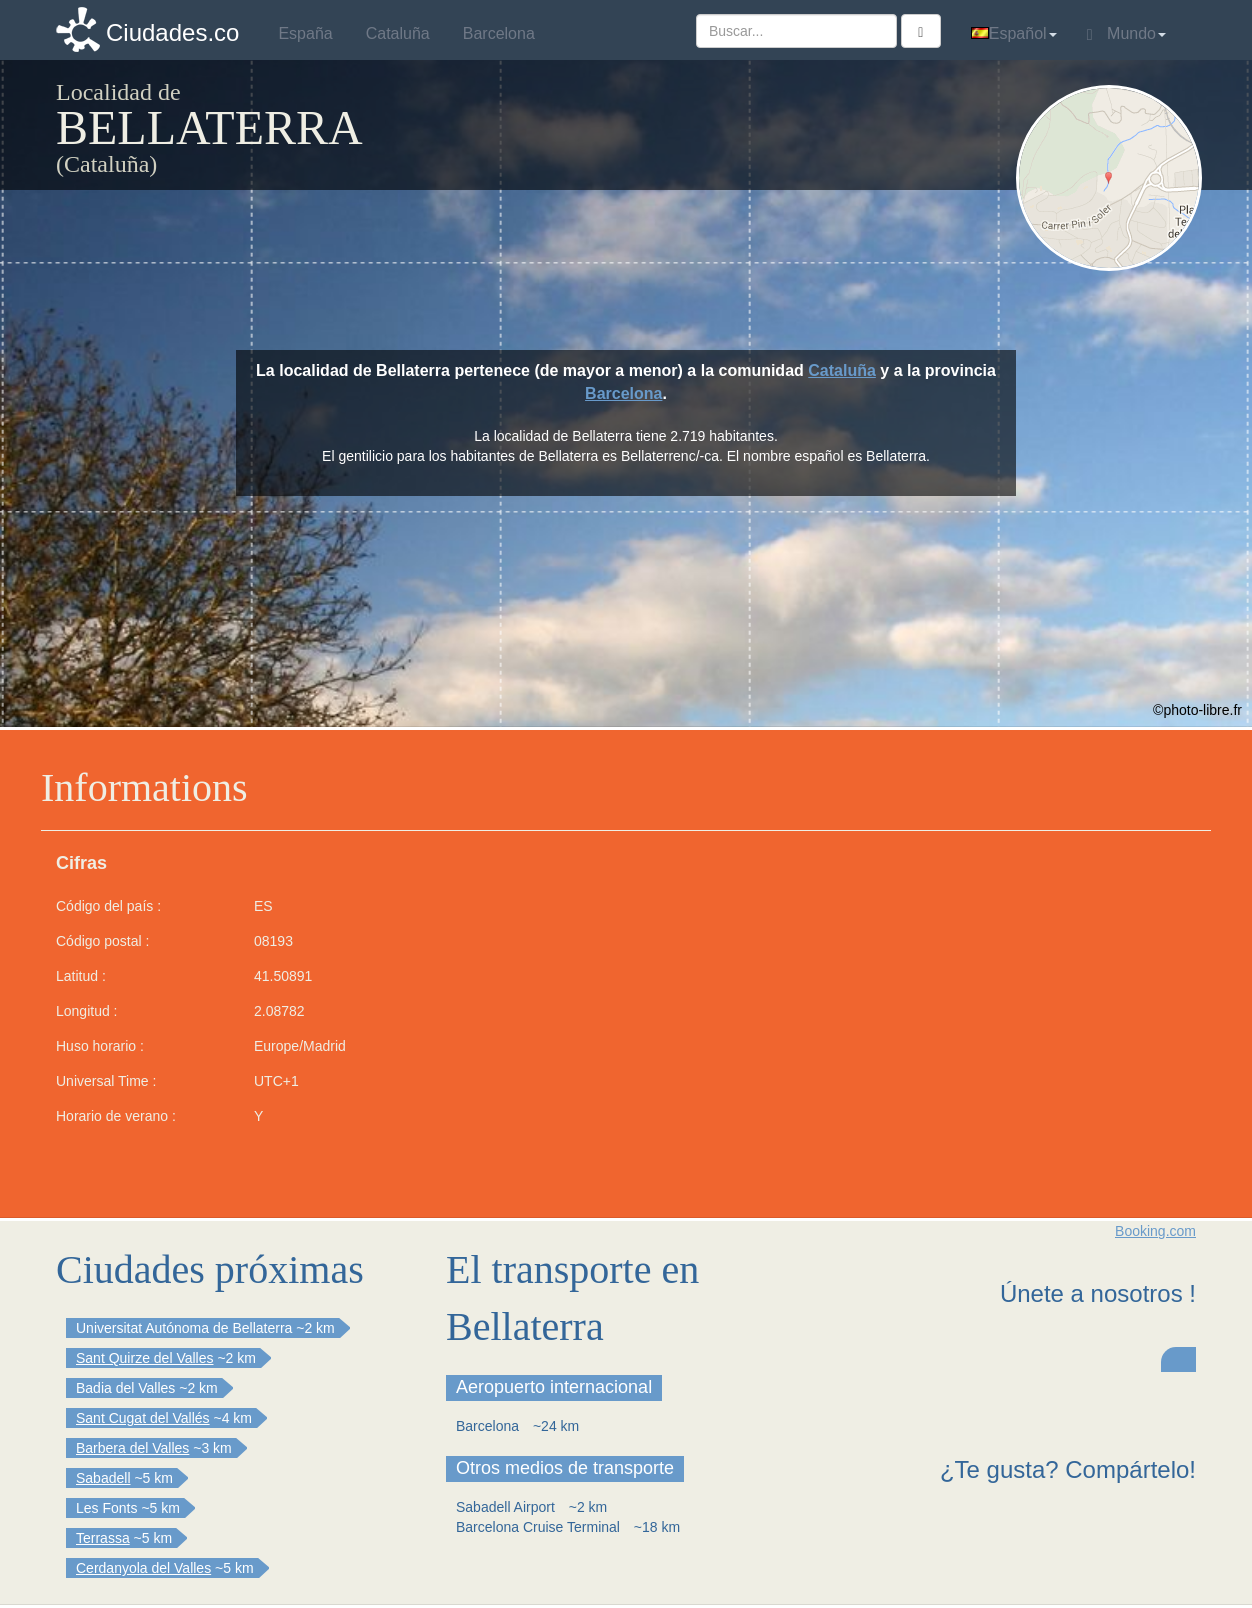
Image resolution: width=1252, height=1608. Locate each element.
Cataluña (842, 370)
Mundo (1126, 34)
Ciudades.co (172, 32)
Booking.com (1155, 1231)
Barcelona (623, 393)
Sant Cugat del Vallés (143, 1418)
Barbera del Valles (132, 1448)
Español (1014, 33)
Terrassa (103, 1538)
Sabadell (103, 1478)
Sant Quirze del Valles (144, 1358)
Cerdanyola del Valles (143, 1568)
